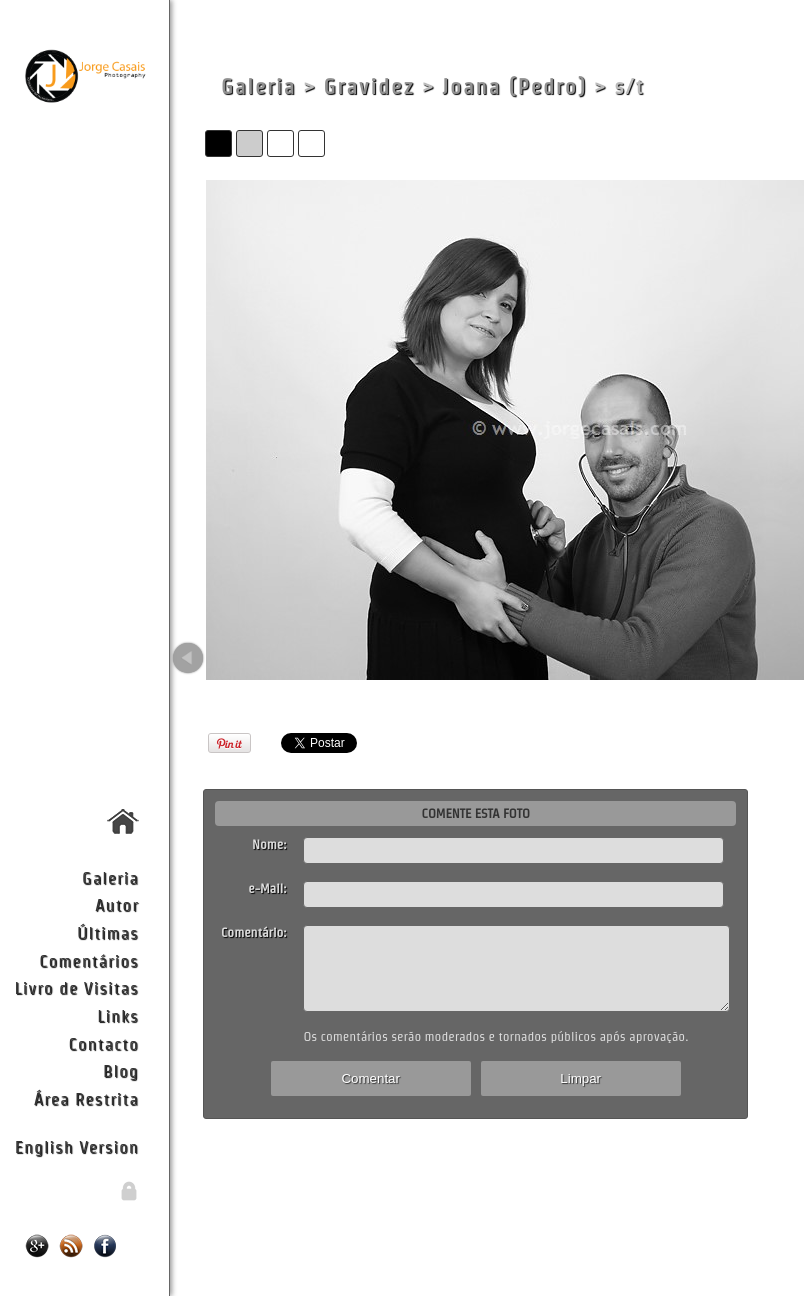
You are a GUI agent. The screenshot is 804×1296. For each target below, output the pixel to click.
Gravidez (369, 86)
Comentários (89, 960)
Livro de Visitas (77, 987)
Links (118, 1015)
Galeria (110, 877)
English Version (77, 1146)
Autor (117, 904)
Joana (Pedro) (514, 86)
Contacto (103, 1043)
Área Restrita (86, 1098)
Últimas (108, 932)
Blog (121, 1070)
